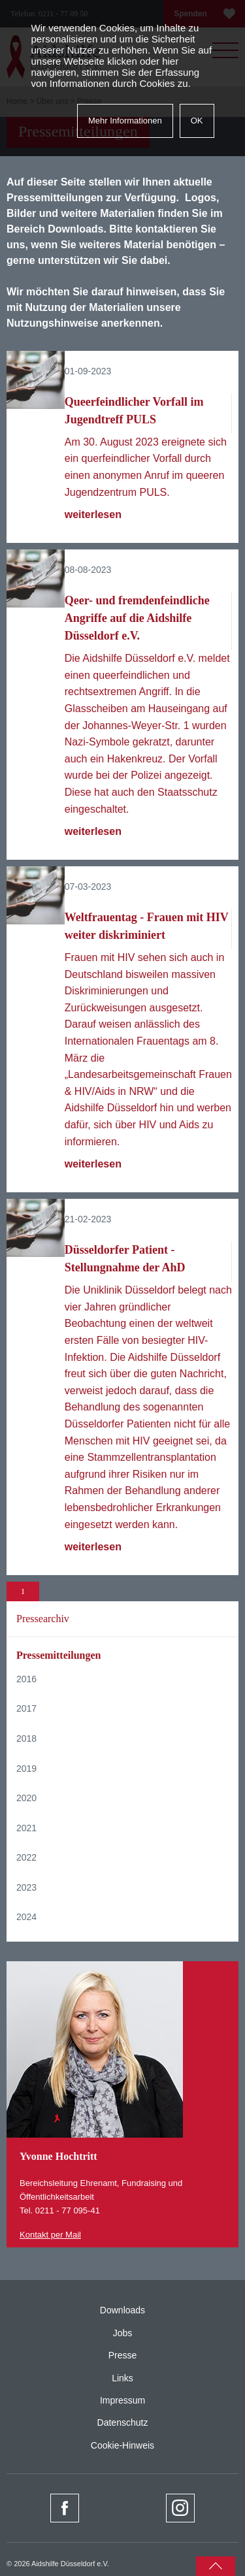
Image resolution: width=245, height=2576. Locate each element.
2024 (26, 1917)
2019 (26, 1768)
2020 (26, 1798)
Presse (122, 2355)
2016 (26, 1679)
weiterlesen (93, 514)
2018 (26, 1738)
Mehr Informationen (125, 120)
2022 (26, 1857)
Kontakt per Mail (50, 2235)
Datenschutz (122, 2422)
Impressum (122, 2400)
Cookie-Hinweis (122, 2445)
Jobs (123, 2333)
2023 (26, 1887)
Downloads (122, 2310)
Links (122, 2378)
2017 (26, 1708)
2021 (26, 1828)
